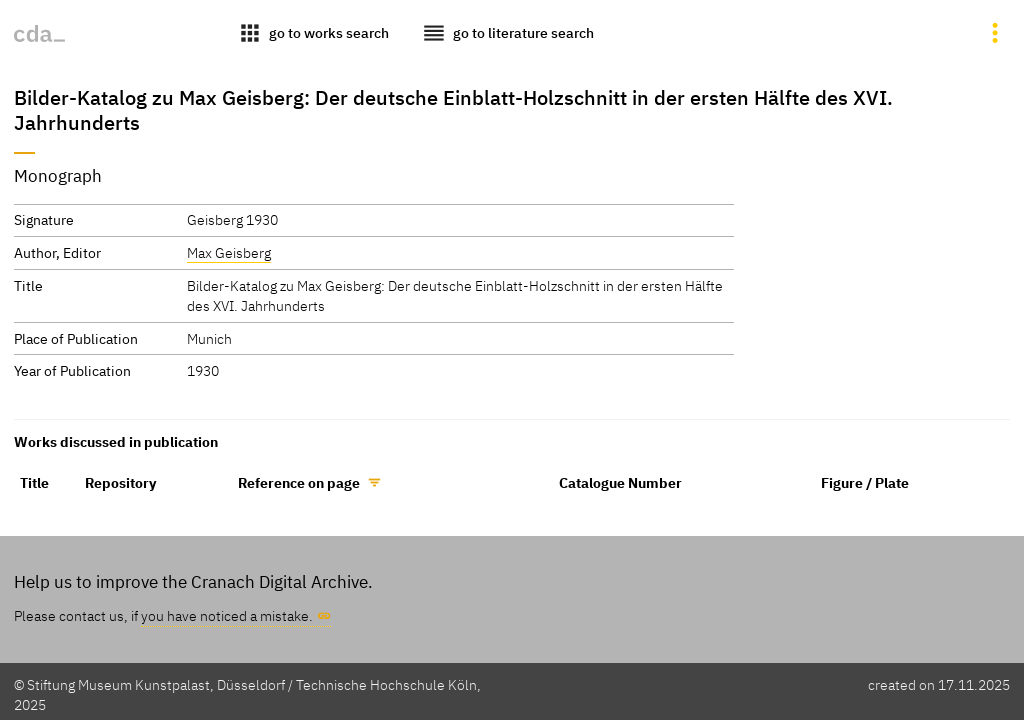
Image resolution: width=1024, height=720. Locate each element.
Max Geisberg (229, 252)
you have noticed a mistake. (227, 615)
